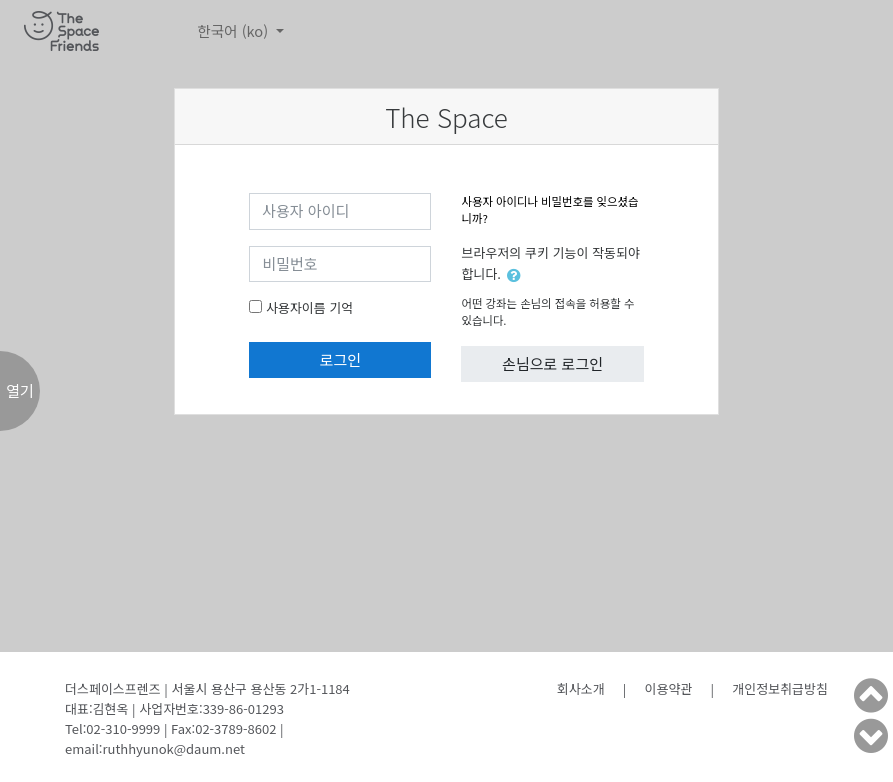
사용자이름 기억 (309, 307)
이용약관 (669, 688)
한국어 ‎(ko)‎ (234, 30)
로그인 (340, 359)
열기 (20, 390)
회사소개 (581, 688)
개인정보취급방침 (780, 688)
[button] (518, 275)
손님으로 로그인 (552, 363)
